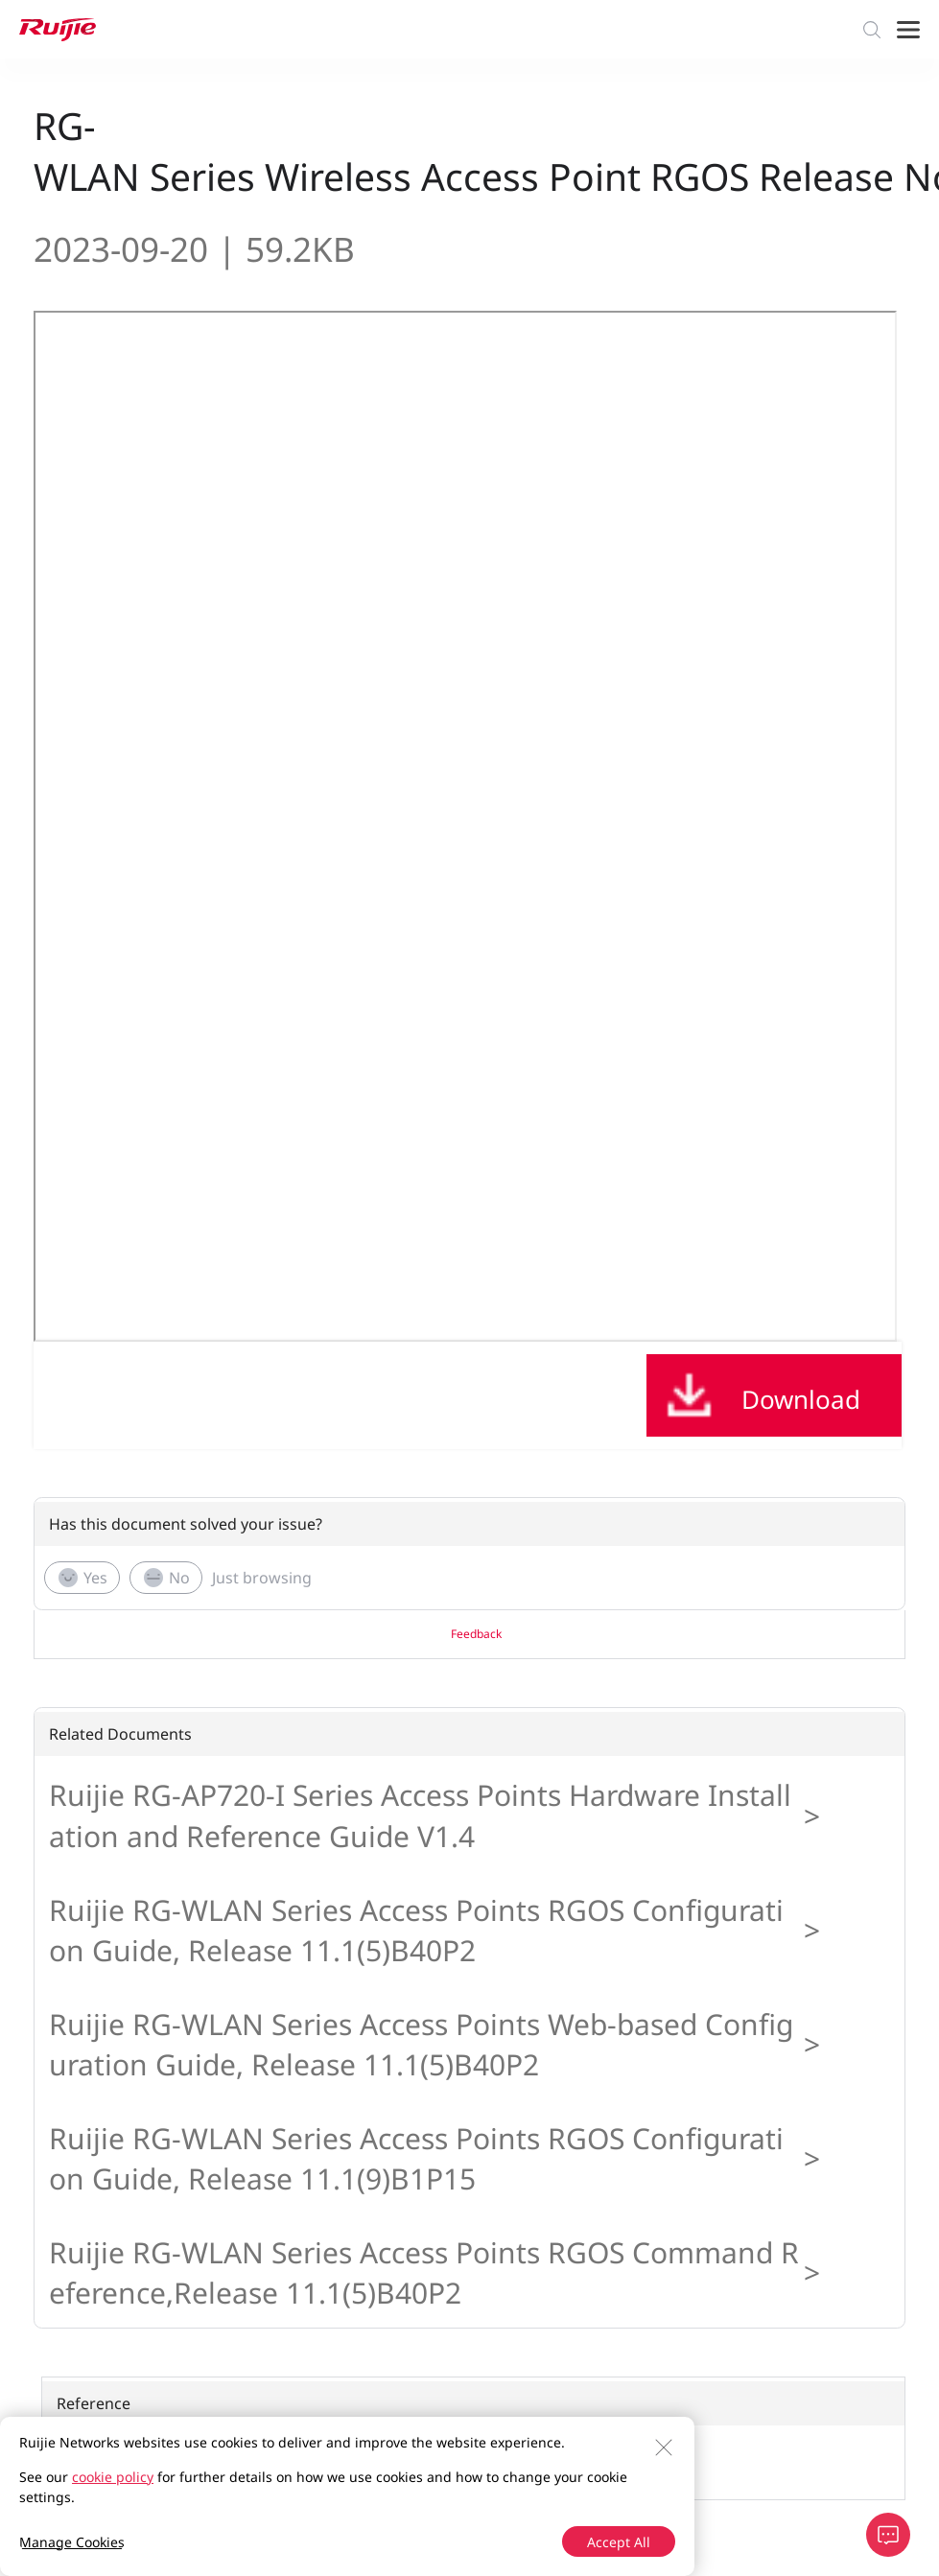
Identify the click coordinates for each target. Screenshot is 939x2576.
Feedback (476, 1634)
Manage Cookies (72, 2542)
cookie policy (112, 2477)
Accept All (618, 2542)
